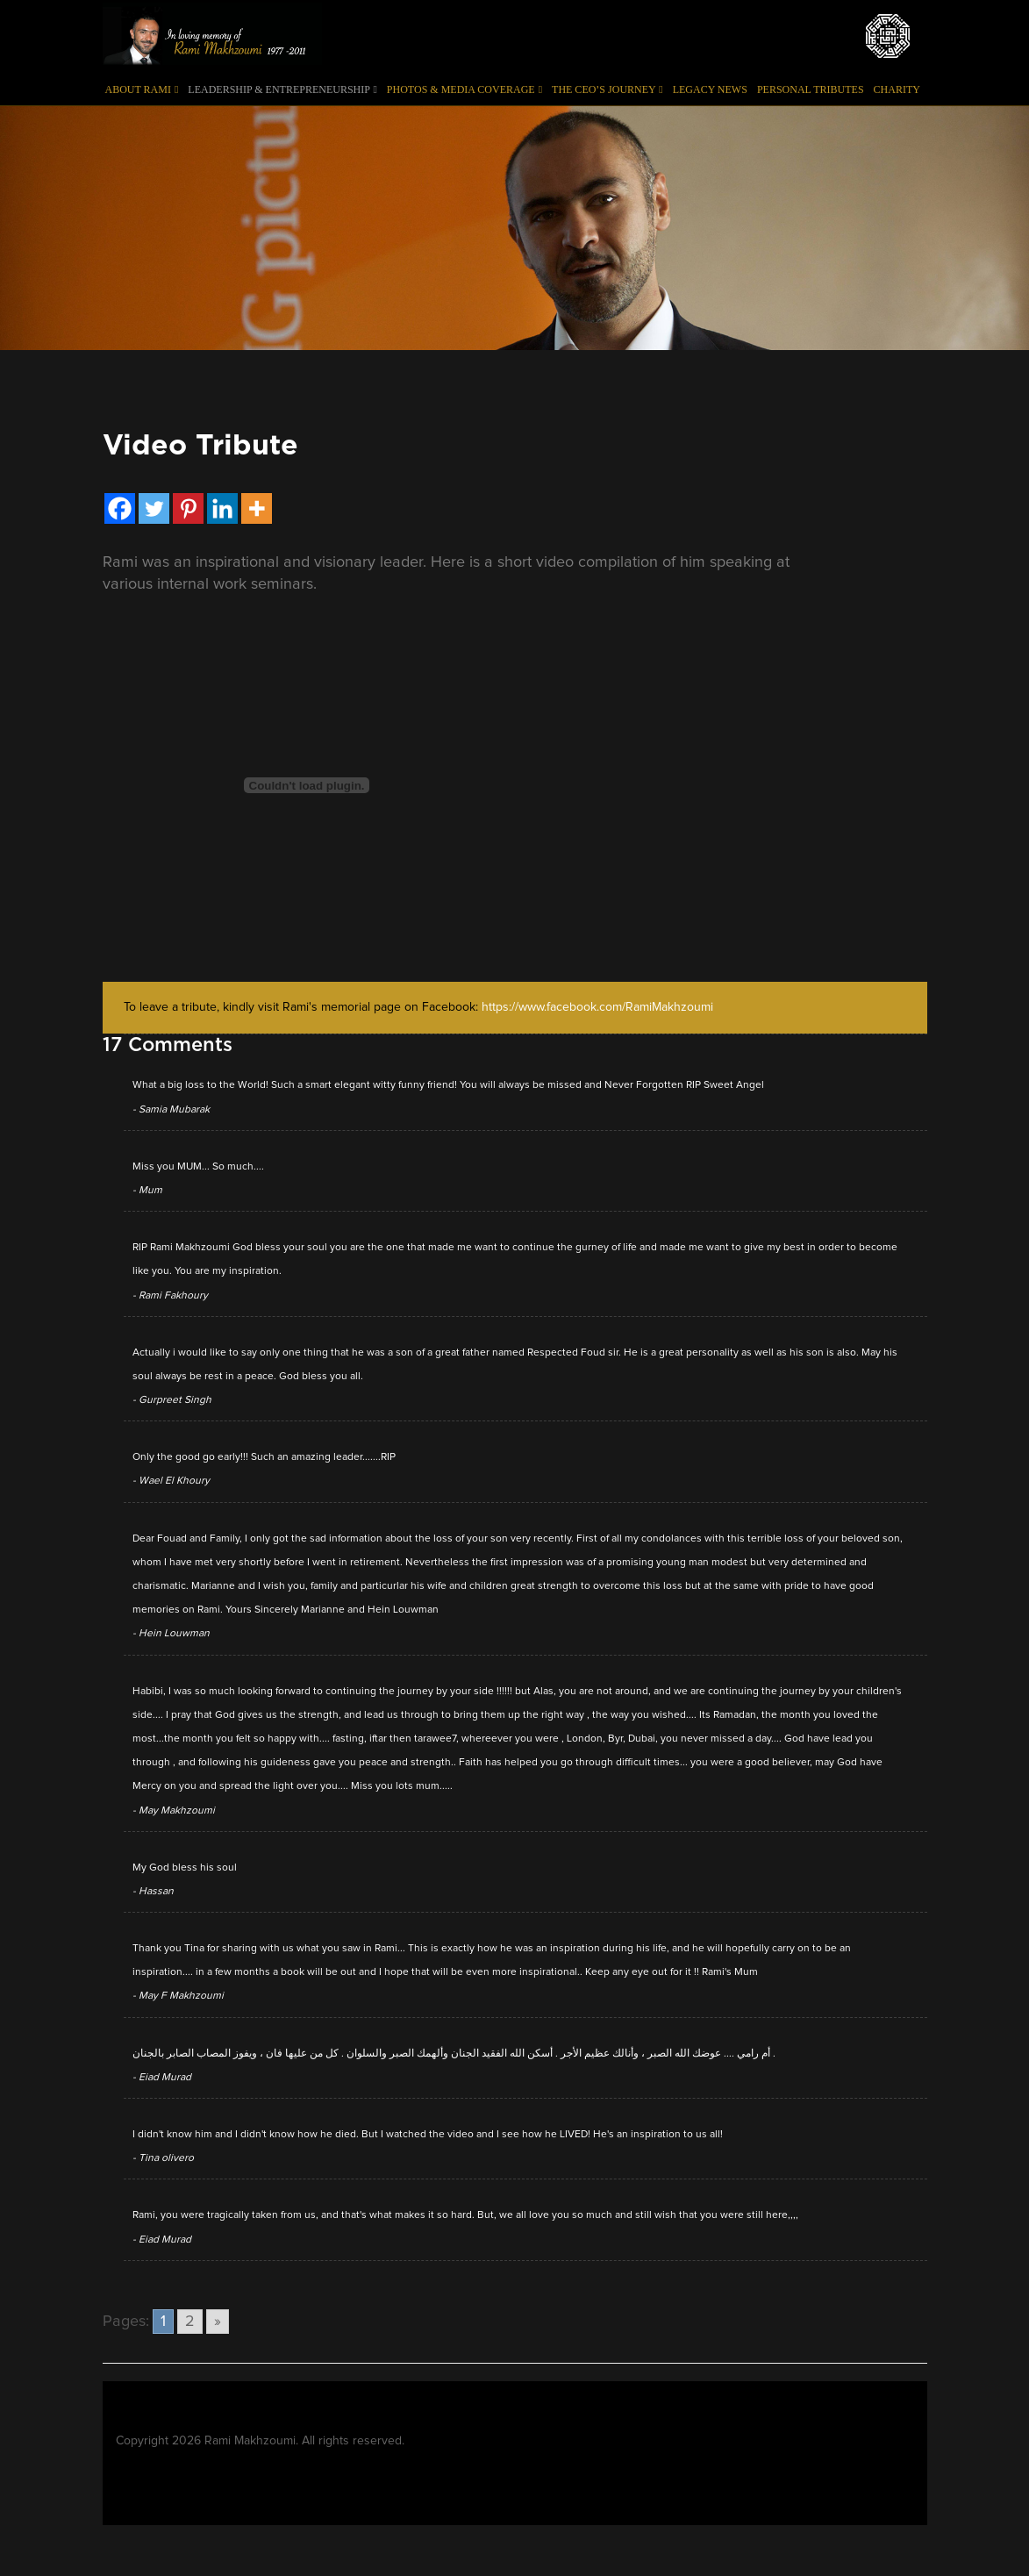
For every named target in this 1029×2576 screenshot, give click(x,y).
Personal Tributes (810, 89)
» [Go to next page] (217, 2321)
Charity (897, 89)
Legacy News (710, 89)
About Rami (142, 89)
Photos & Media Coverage (464, 89)
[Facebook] (119, 508)
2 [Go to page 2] (190, 2321)
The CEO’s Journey (607, 89)
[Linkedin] (222, 508)
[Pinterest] (188, 508)
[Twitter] (154, 508)
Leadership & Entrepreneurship (282, 89)
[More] (256, 508)
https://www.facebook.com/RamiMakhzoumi (597, 1007)
